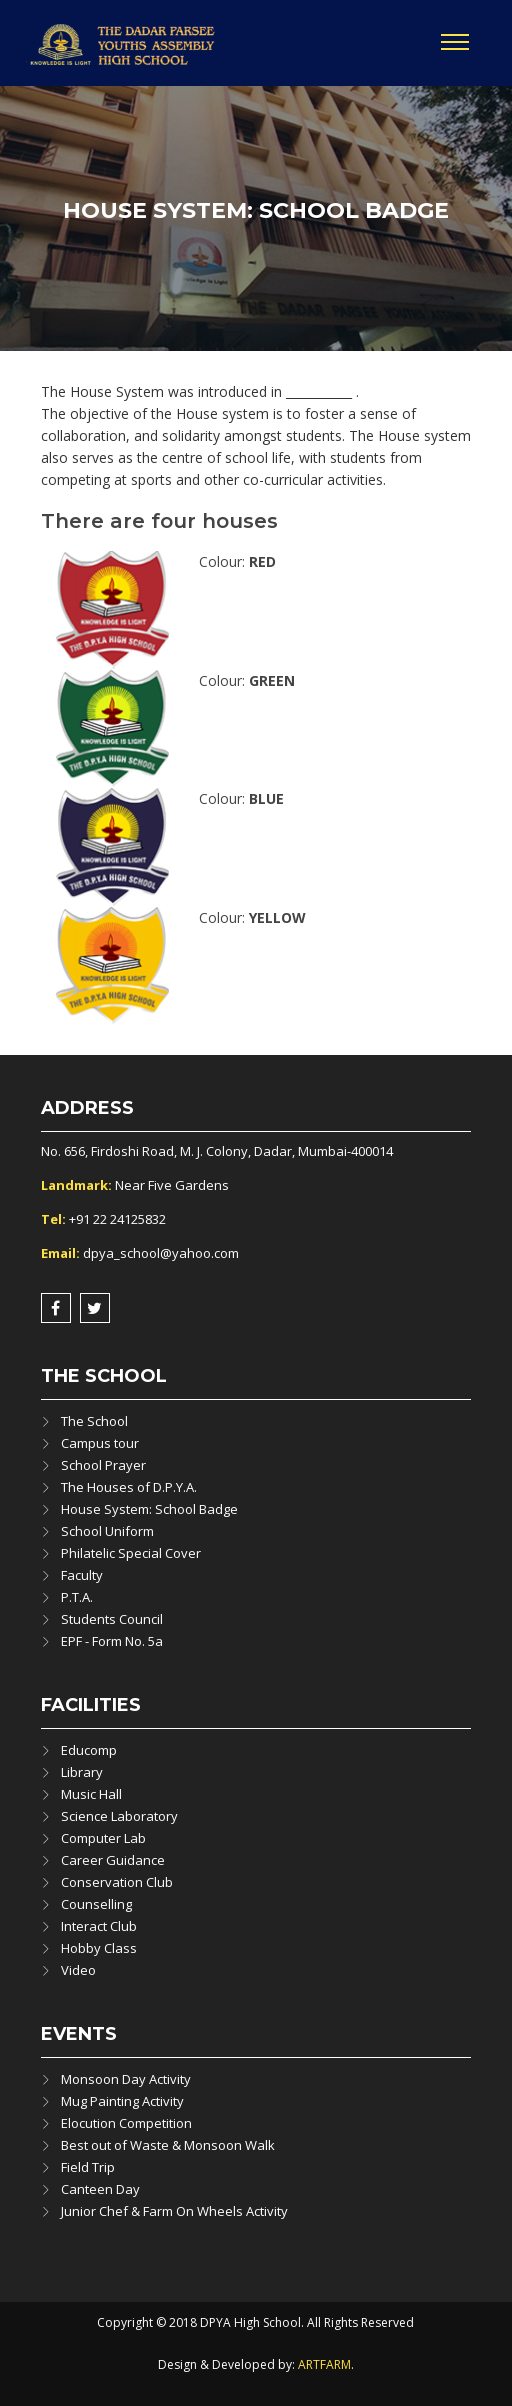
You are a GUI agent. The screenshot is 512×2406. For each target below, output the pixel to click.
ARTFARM (324, 2364)
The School (94, 1421)
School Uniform (107, 1531)
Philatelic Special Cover (131, 1553)
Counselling (96, 1904)
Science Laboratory (119, 1816)
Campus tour (100, 1443)
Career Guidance (113, 1860)
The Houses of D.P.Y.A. (129, 1487)
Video (78, 1970)
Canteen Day (100, 2189)
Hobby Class (99, 1948)
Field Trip (88, 2167)
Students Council (112, 1619)
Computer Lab (103, 1838)
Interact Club (99, 1926)
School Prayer (103, 1465)
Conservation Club (117, 1882)
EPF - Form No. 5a (112, 1641)
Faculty (82, 1575)
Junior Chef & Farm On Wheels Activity (174, 2211)
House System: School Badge (149, 1509)
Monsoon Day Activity (126, 2079)
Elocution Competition (126, 2123)
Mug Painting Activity (122, 2101)
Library (82, 1772)
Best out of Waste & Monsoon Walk (168, 2145)
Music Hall (91, 1794)
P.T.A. (77, 1597)
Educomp (89, 1750)
